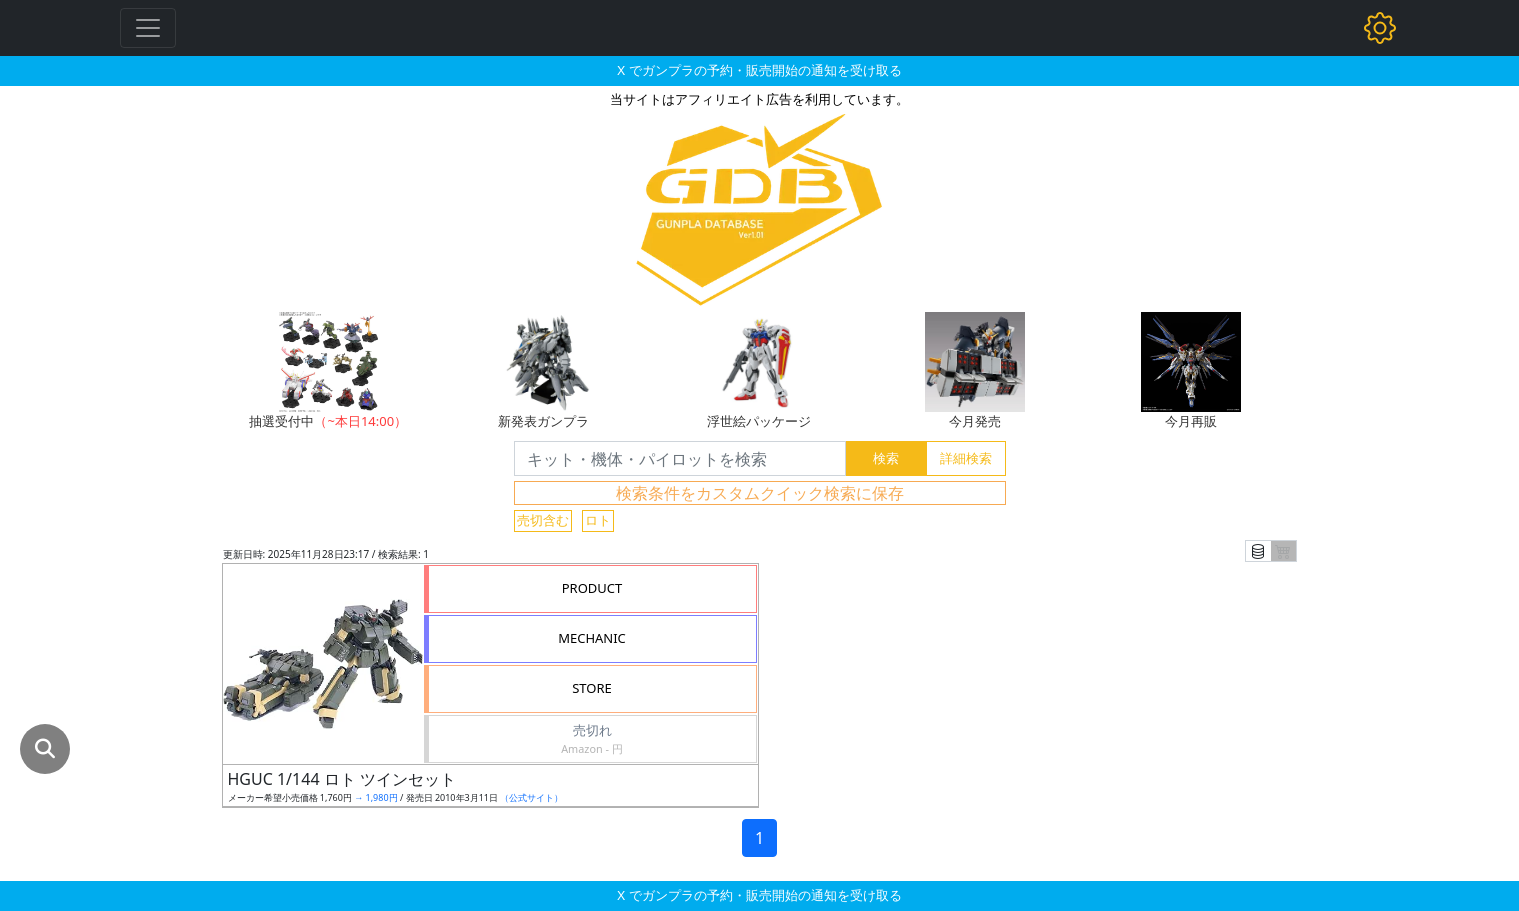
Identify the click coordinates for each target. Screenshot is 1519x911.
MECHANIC (592, 638)
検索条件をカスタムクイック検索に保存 (760, 493)
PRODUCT (592, 588)
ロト (598, 520)
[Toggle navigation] (148, 28)
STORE (592, 688)
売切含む (543, 520)
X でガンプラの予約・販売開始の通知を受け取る (759, 70)
